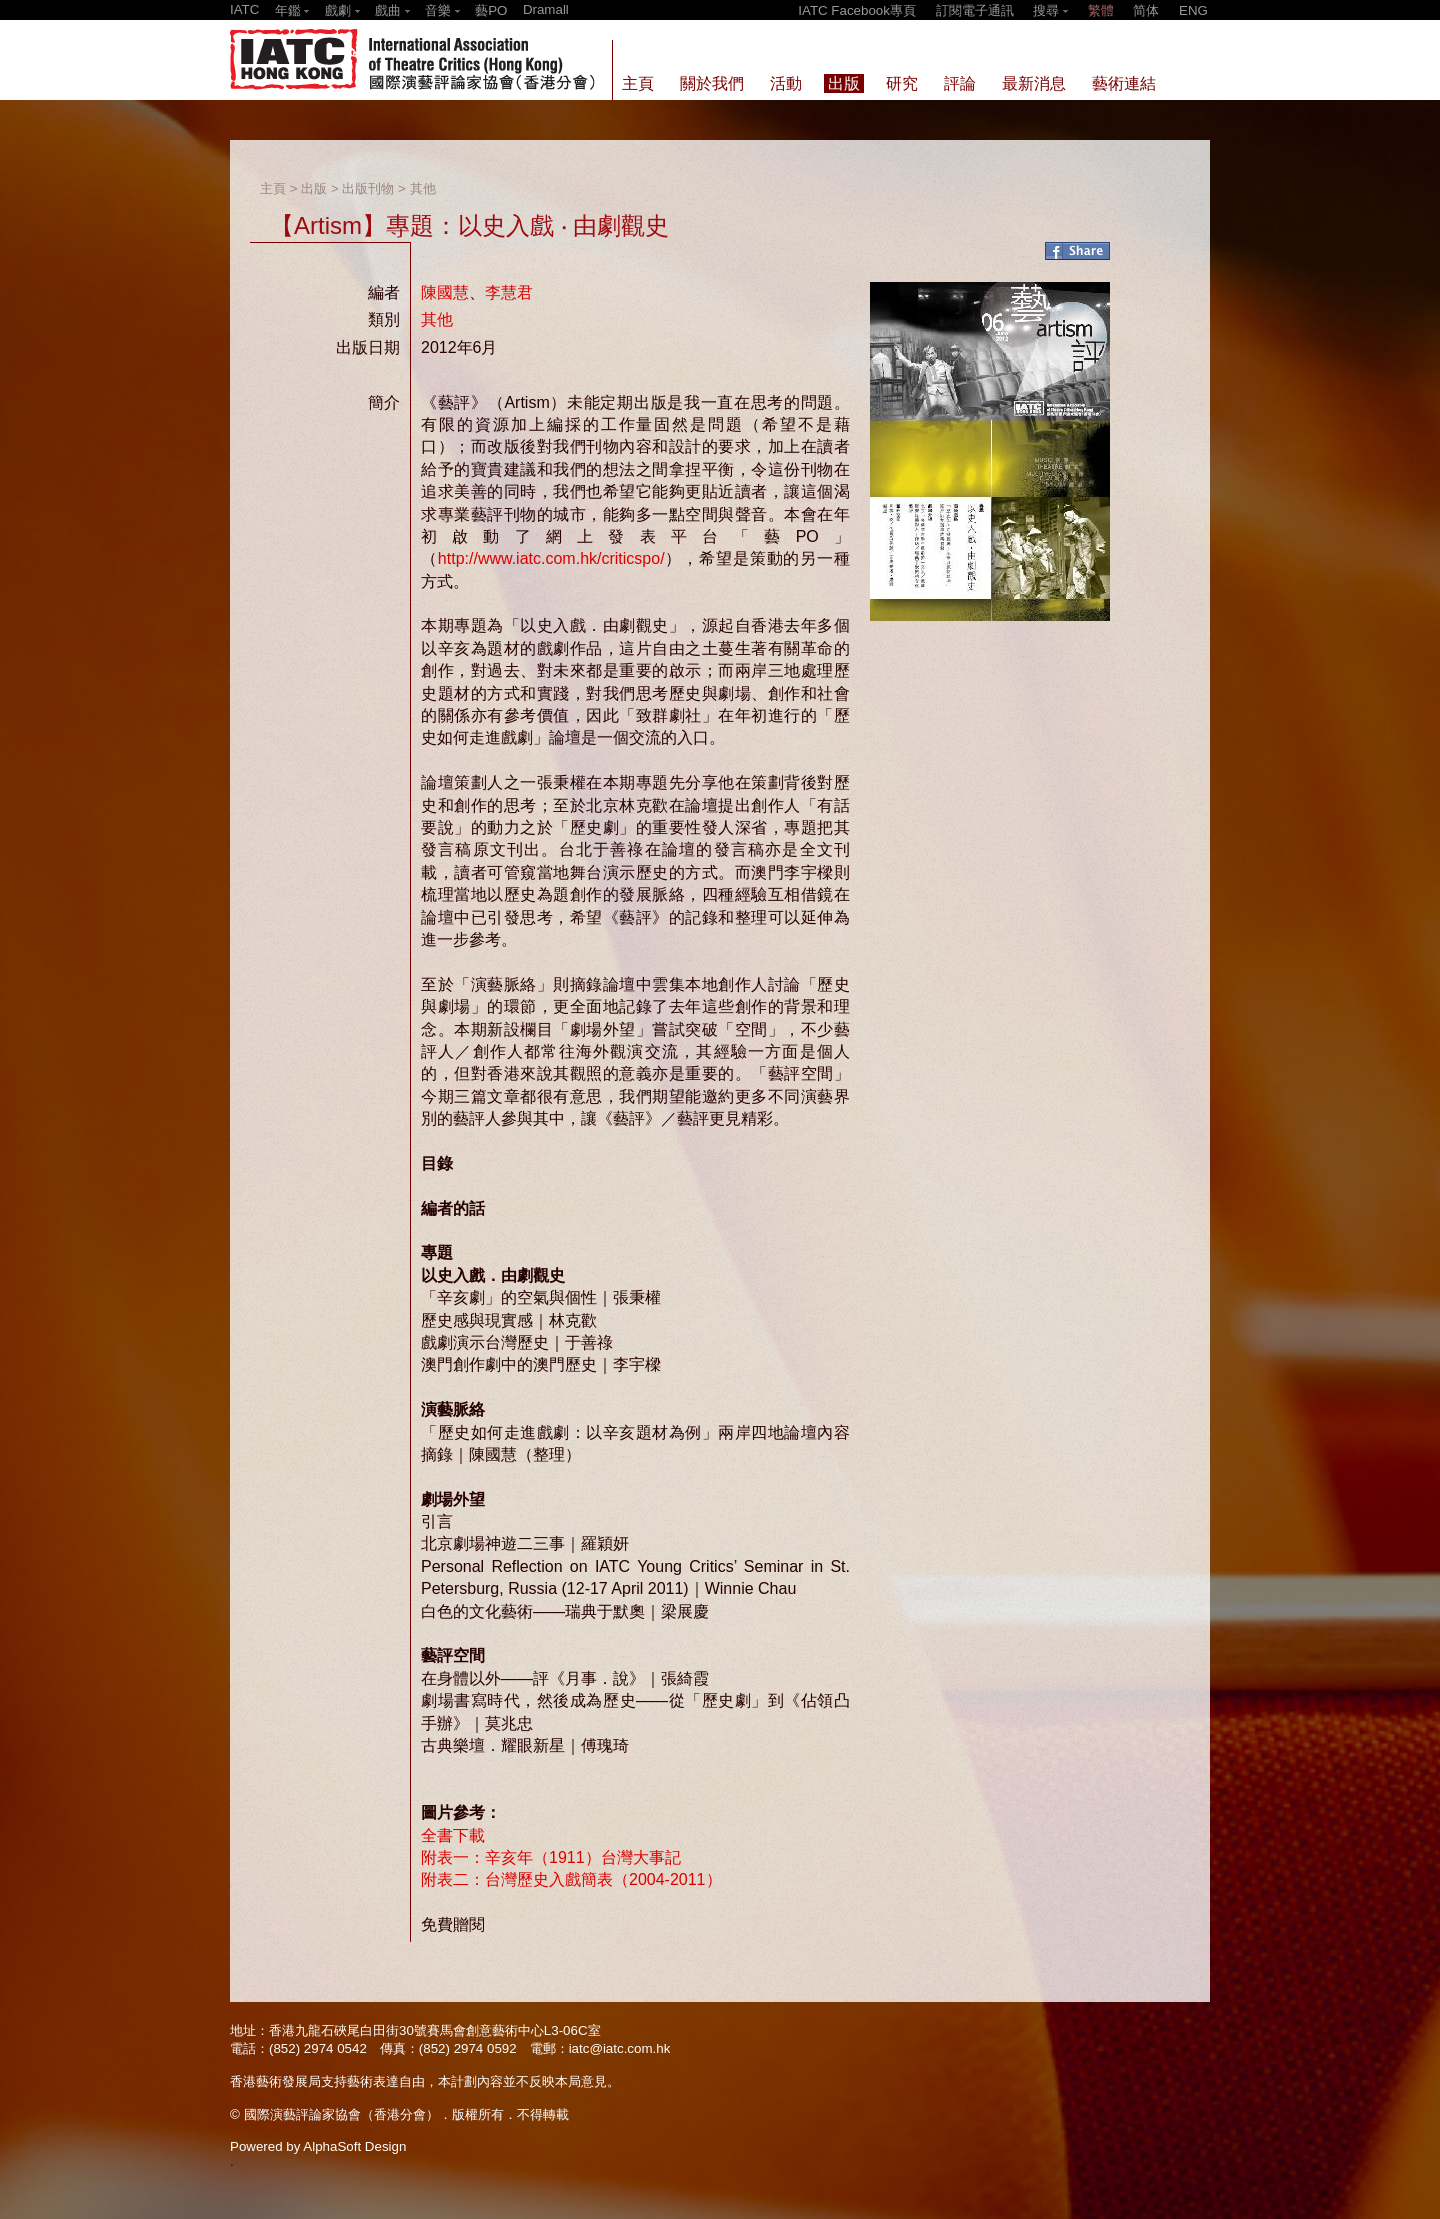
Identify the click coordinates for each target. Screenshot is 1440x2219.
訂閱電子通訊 (975, 10)
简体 (1146, 10)
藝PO (491, 10)
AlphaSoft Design (354, 2146)
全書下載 (453, 1835)
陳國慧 (445, 292)
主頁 (273, 188)
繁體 (1101, 10)
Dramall (546, 9)
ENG (1193, 10)
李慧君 (509, 292)
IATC (244, 9)
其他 (423, 188)
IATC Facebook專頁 (857, 10)
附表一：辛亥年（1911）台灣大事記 (551, 1857)
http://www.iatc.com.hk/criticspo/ (551, 558)
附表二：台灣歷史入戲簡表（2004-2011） (571, 1879)
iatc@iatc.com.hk (620, 2048)
